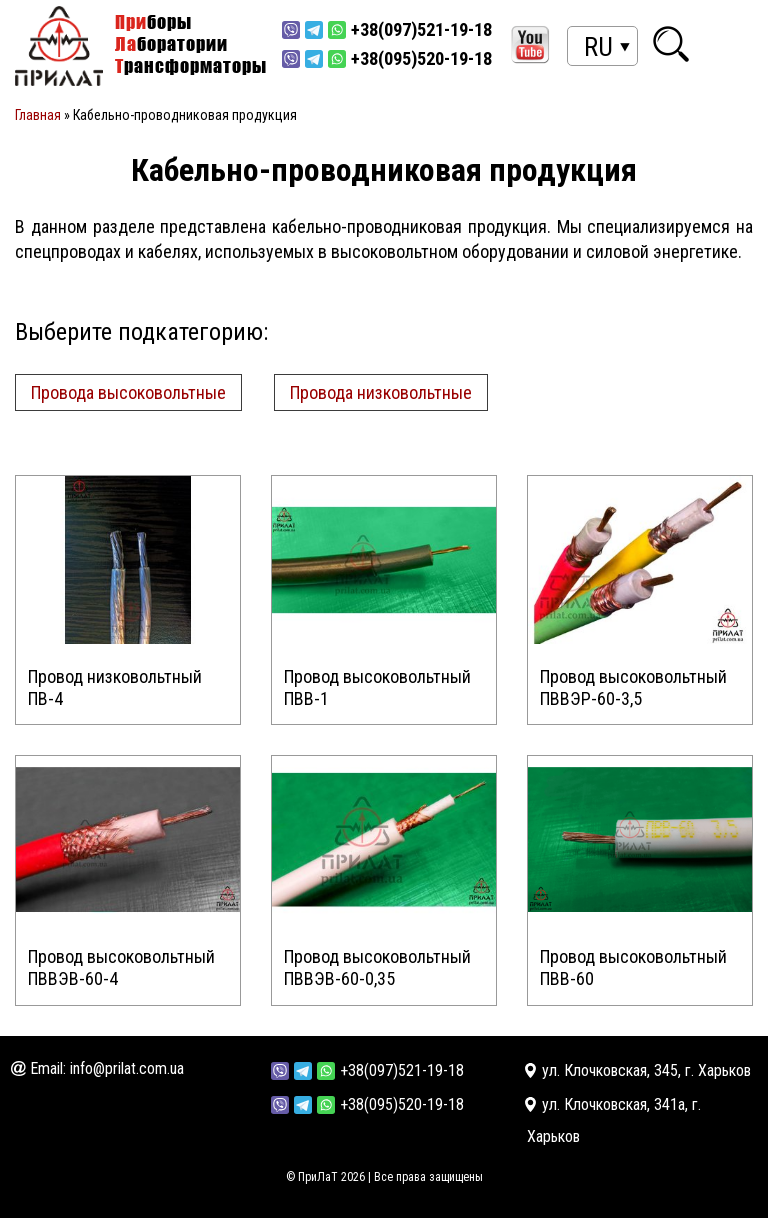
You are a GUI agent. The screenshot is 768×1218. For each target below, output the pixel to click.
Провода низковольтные (381, 392)
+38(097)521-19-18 (402, 1070)
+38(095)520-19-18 (402, 1104)
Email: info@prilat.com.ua (107, 1068)
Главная (38, 115)
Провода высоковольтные (128, 392)
